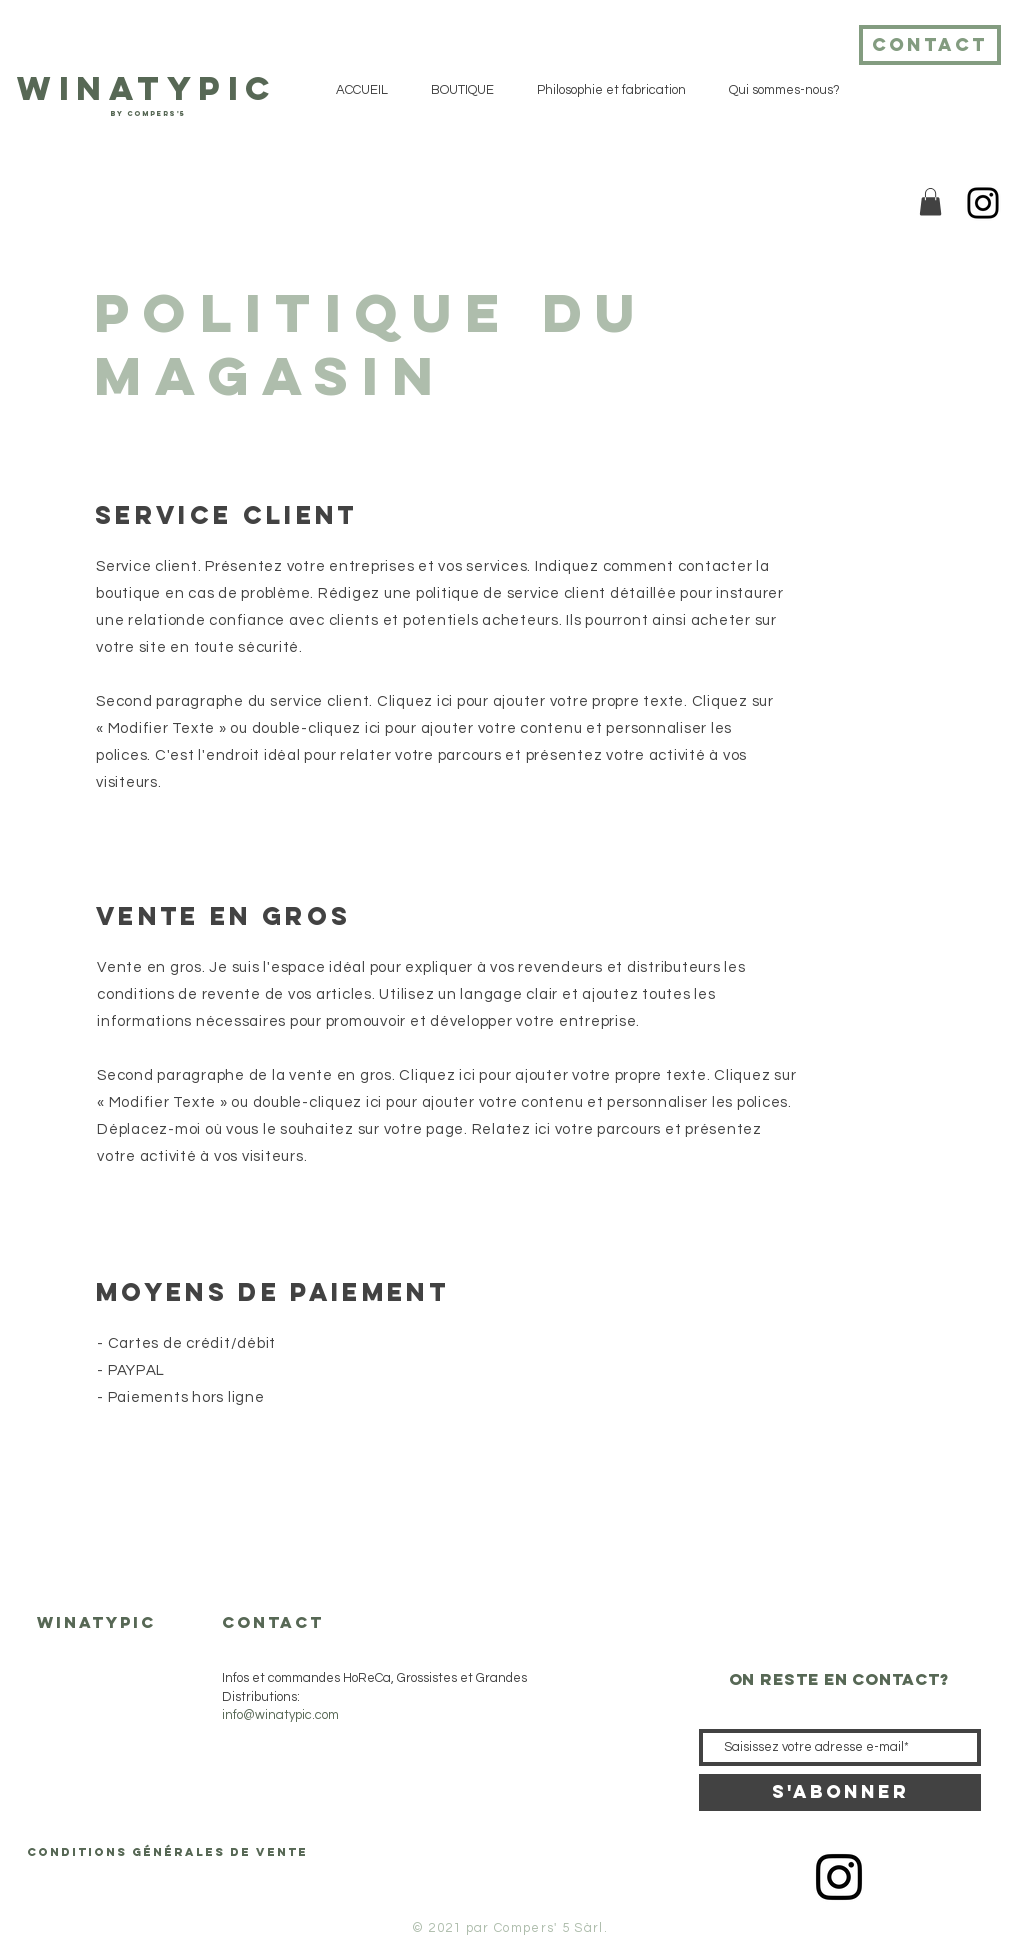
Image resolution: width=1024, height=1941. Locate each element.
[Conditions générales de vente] (167, 1852)
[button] (930, 201)
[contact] (930, 45)
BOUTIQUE (70, 1716)
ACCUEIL (64, 1679)
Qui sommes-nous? (92, 1790)
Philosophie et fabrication (109, 1753)
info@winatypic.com (280, 1715)
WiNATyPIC (147, 88)
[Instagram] (983, 203)
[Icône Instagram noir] (839, 1877)
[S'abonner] (840, 1792)
